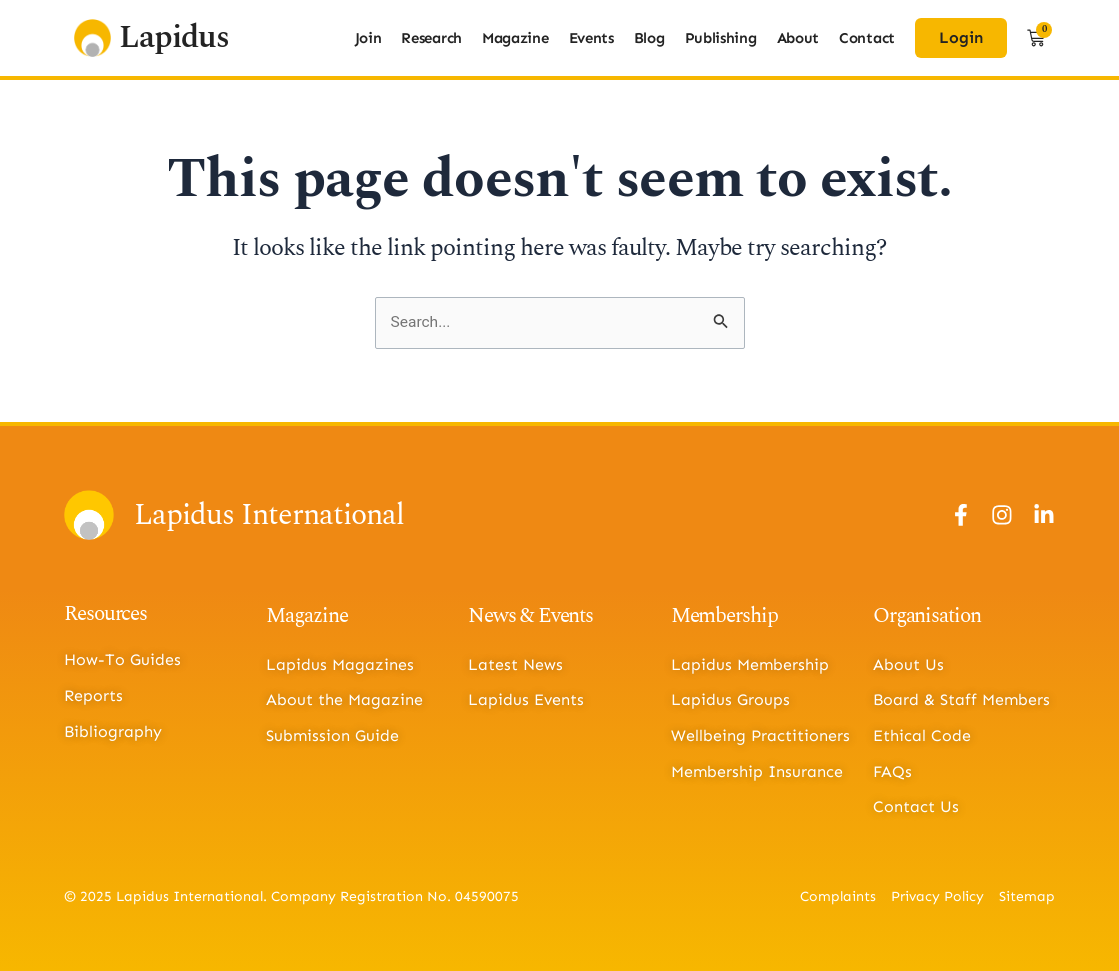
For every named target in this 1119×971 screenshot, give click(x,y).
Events (591, 38)
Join (368, 38)
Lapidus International (269, 515)
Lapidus (174, 37)
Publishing (721, 38)
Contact (867, 38)
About (798, 38)
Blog (649, 38)
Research (431, 38)
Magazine (515, 38)
